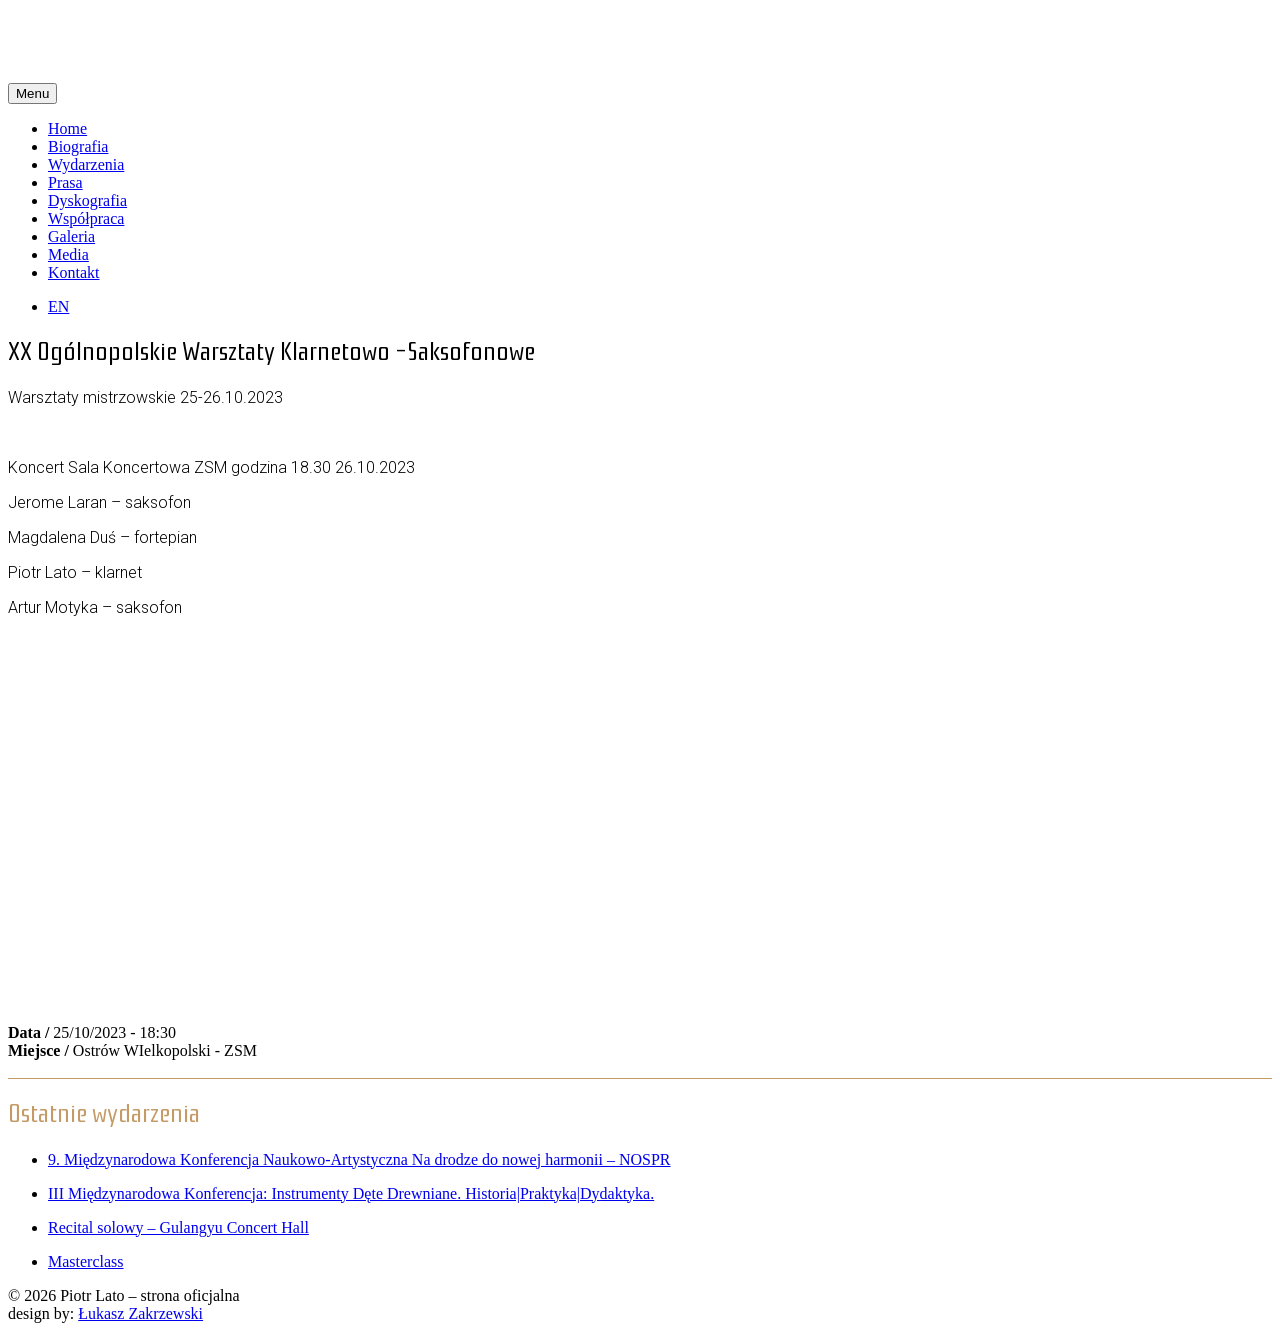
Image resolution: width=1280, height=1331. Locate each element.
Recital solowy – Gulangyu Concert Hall (178, 1227)
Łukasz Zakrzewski (140, 1313)
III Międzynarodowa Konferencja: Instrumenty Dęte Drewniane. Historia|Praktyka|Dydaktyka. (351, 1193)
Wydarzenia (86, 164)
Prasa (65, 182)
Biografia (78, 146)
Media (68, 254)
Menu (32, 93)
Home (67, 128)
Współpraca (86, 218)
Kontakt (74, 272)
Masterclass (86, 1261)
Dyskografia (87, 200)
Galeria (71, 236)
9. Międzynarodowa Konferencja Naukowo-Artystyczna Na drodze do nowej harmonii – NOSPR (359, 1159)
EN (58, 306)
